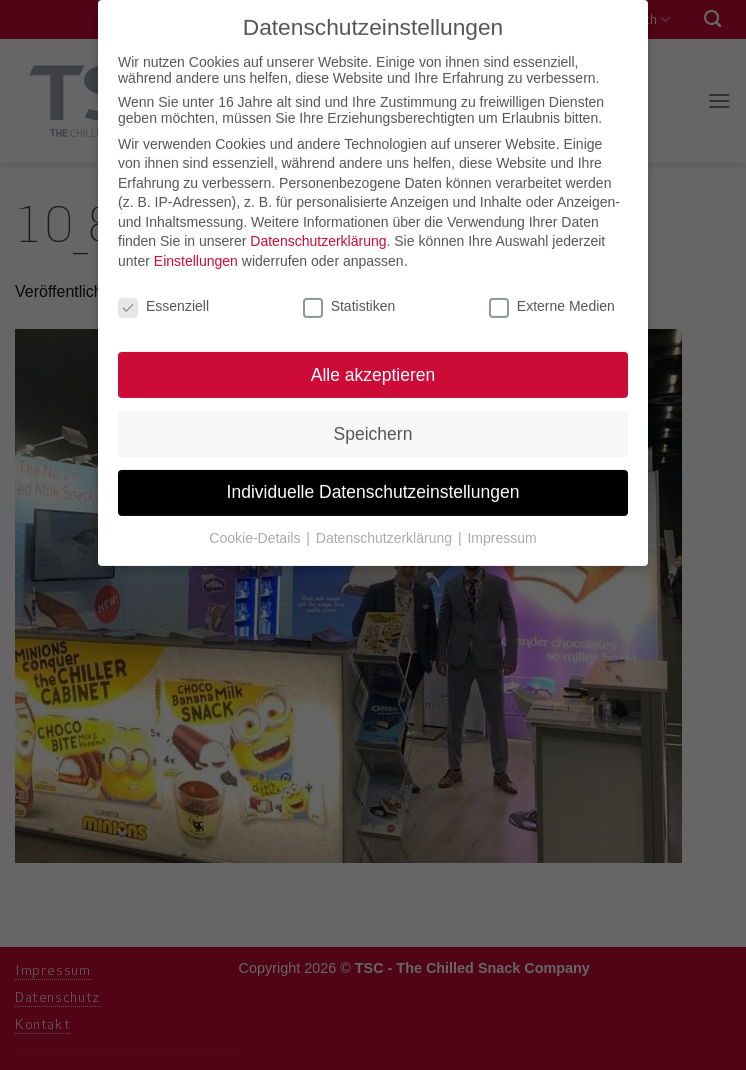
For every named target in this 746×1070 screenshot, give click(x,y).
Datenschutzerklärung (318, 234)
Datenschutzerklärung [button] (386, 531)
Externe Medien (552, 298)
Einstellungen (196, 254)
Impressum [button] (501, 531)
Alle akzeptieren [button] (373, 367)
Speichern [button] (373, 426)
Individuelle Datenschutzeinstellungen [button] (373, 485)
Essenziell (163, 298)
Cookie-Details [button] (256, 531)
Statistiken (349, 298)
